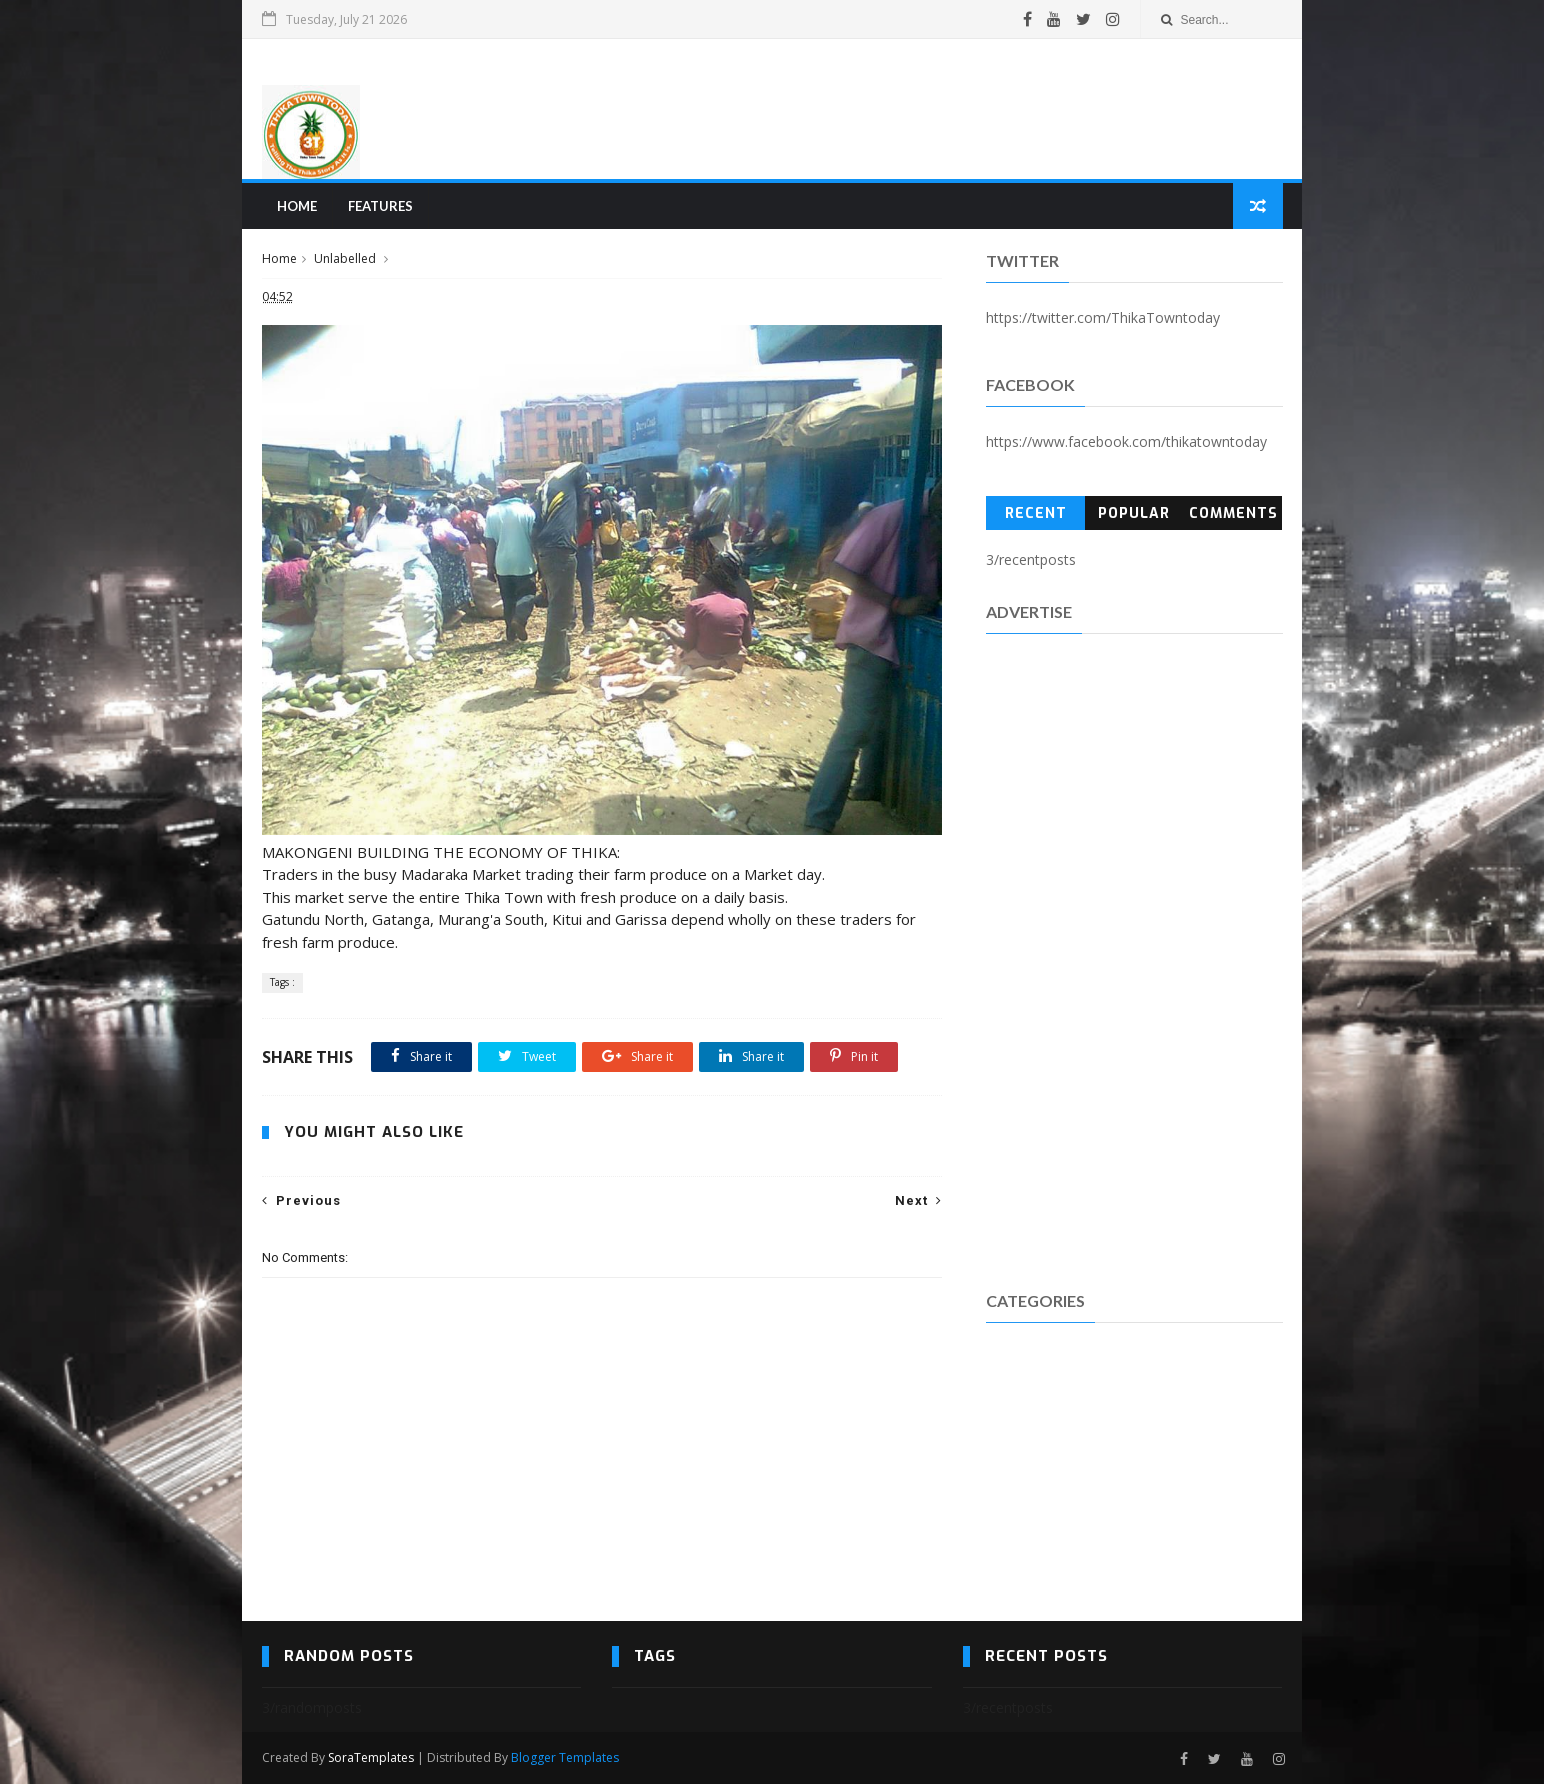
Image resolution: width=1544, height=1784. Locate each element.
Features (380, 206)
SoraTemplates (371, 1757)
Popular (1134, 513)
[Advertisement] (918, 109)
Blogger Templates (565, 1757)
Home (297, 206)
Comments (1233, 513)
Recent (1036, 513)
